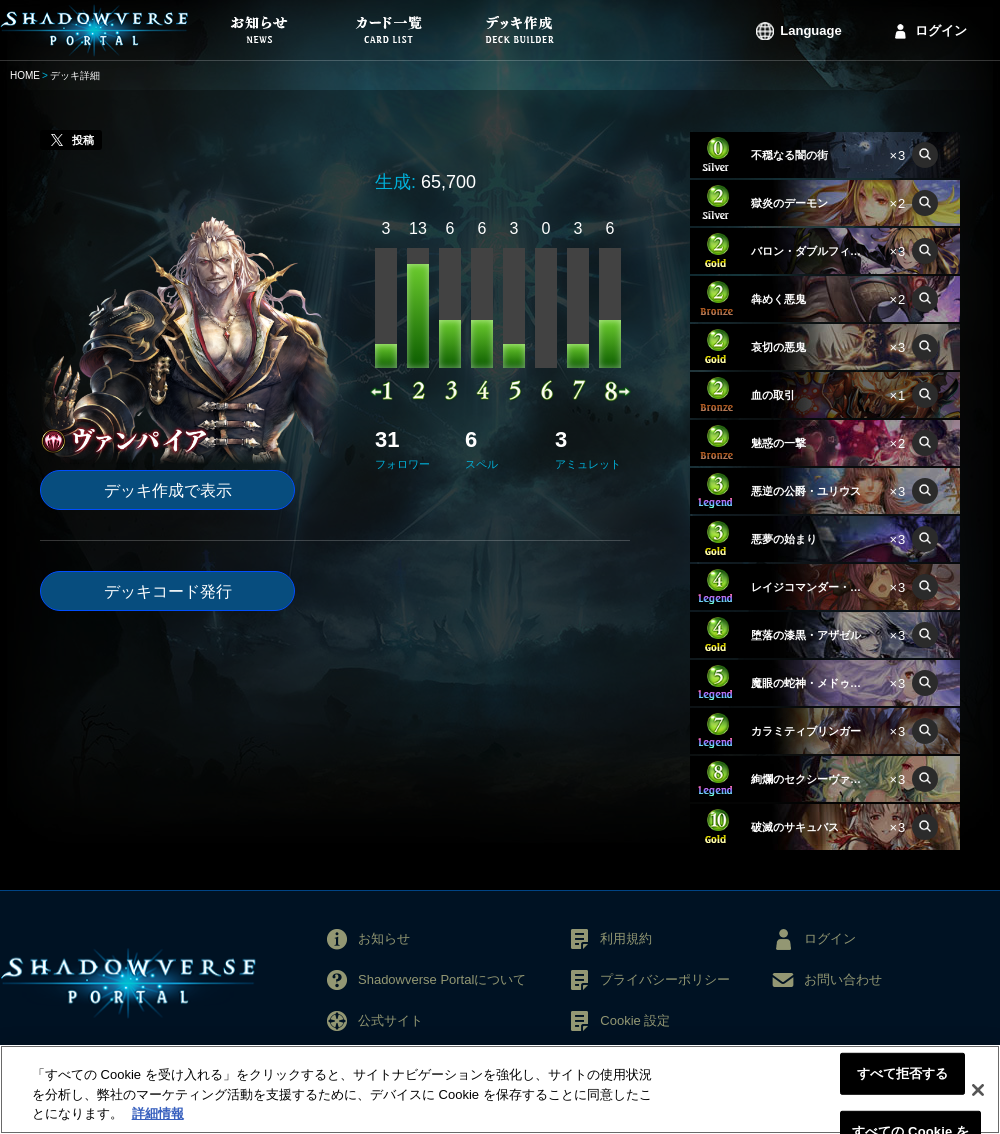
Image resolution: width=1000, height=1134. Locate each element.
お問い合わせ (843, 979)
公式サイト (390, 1020)
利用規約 (626, 938)
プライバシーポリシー (665, 979)
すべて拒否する (903, 1078)
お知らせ (384, 938)
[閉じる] (978, 1095)
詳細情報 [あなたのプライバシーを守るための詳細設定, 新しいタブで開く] (158, 1119)
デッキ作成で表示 (168, 490)
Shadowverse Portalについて (442, 979)
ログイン (941, 30)
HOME (25, 75)
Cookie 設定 (635, 1020)
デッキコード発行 (168, 591)
